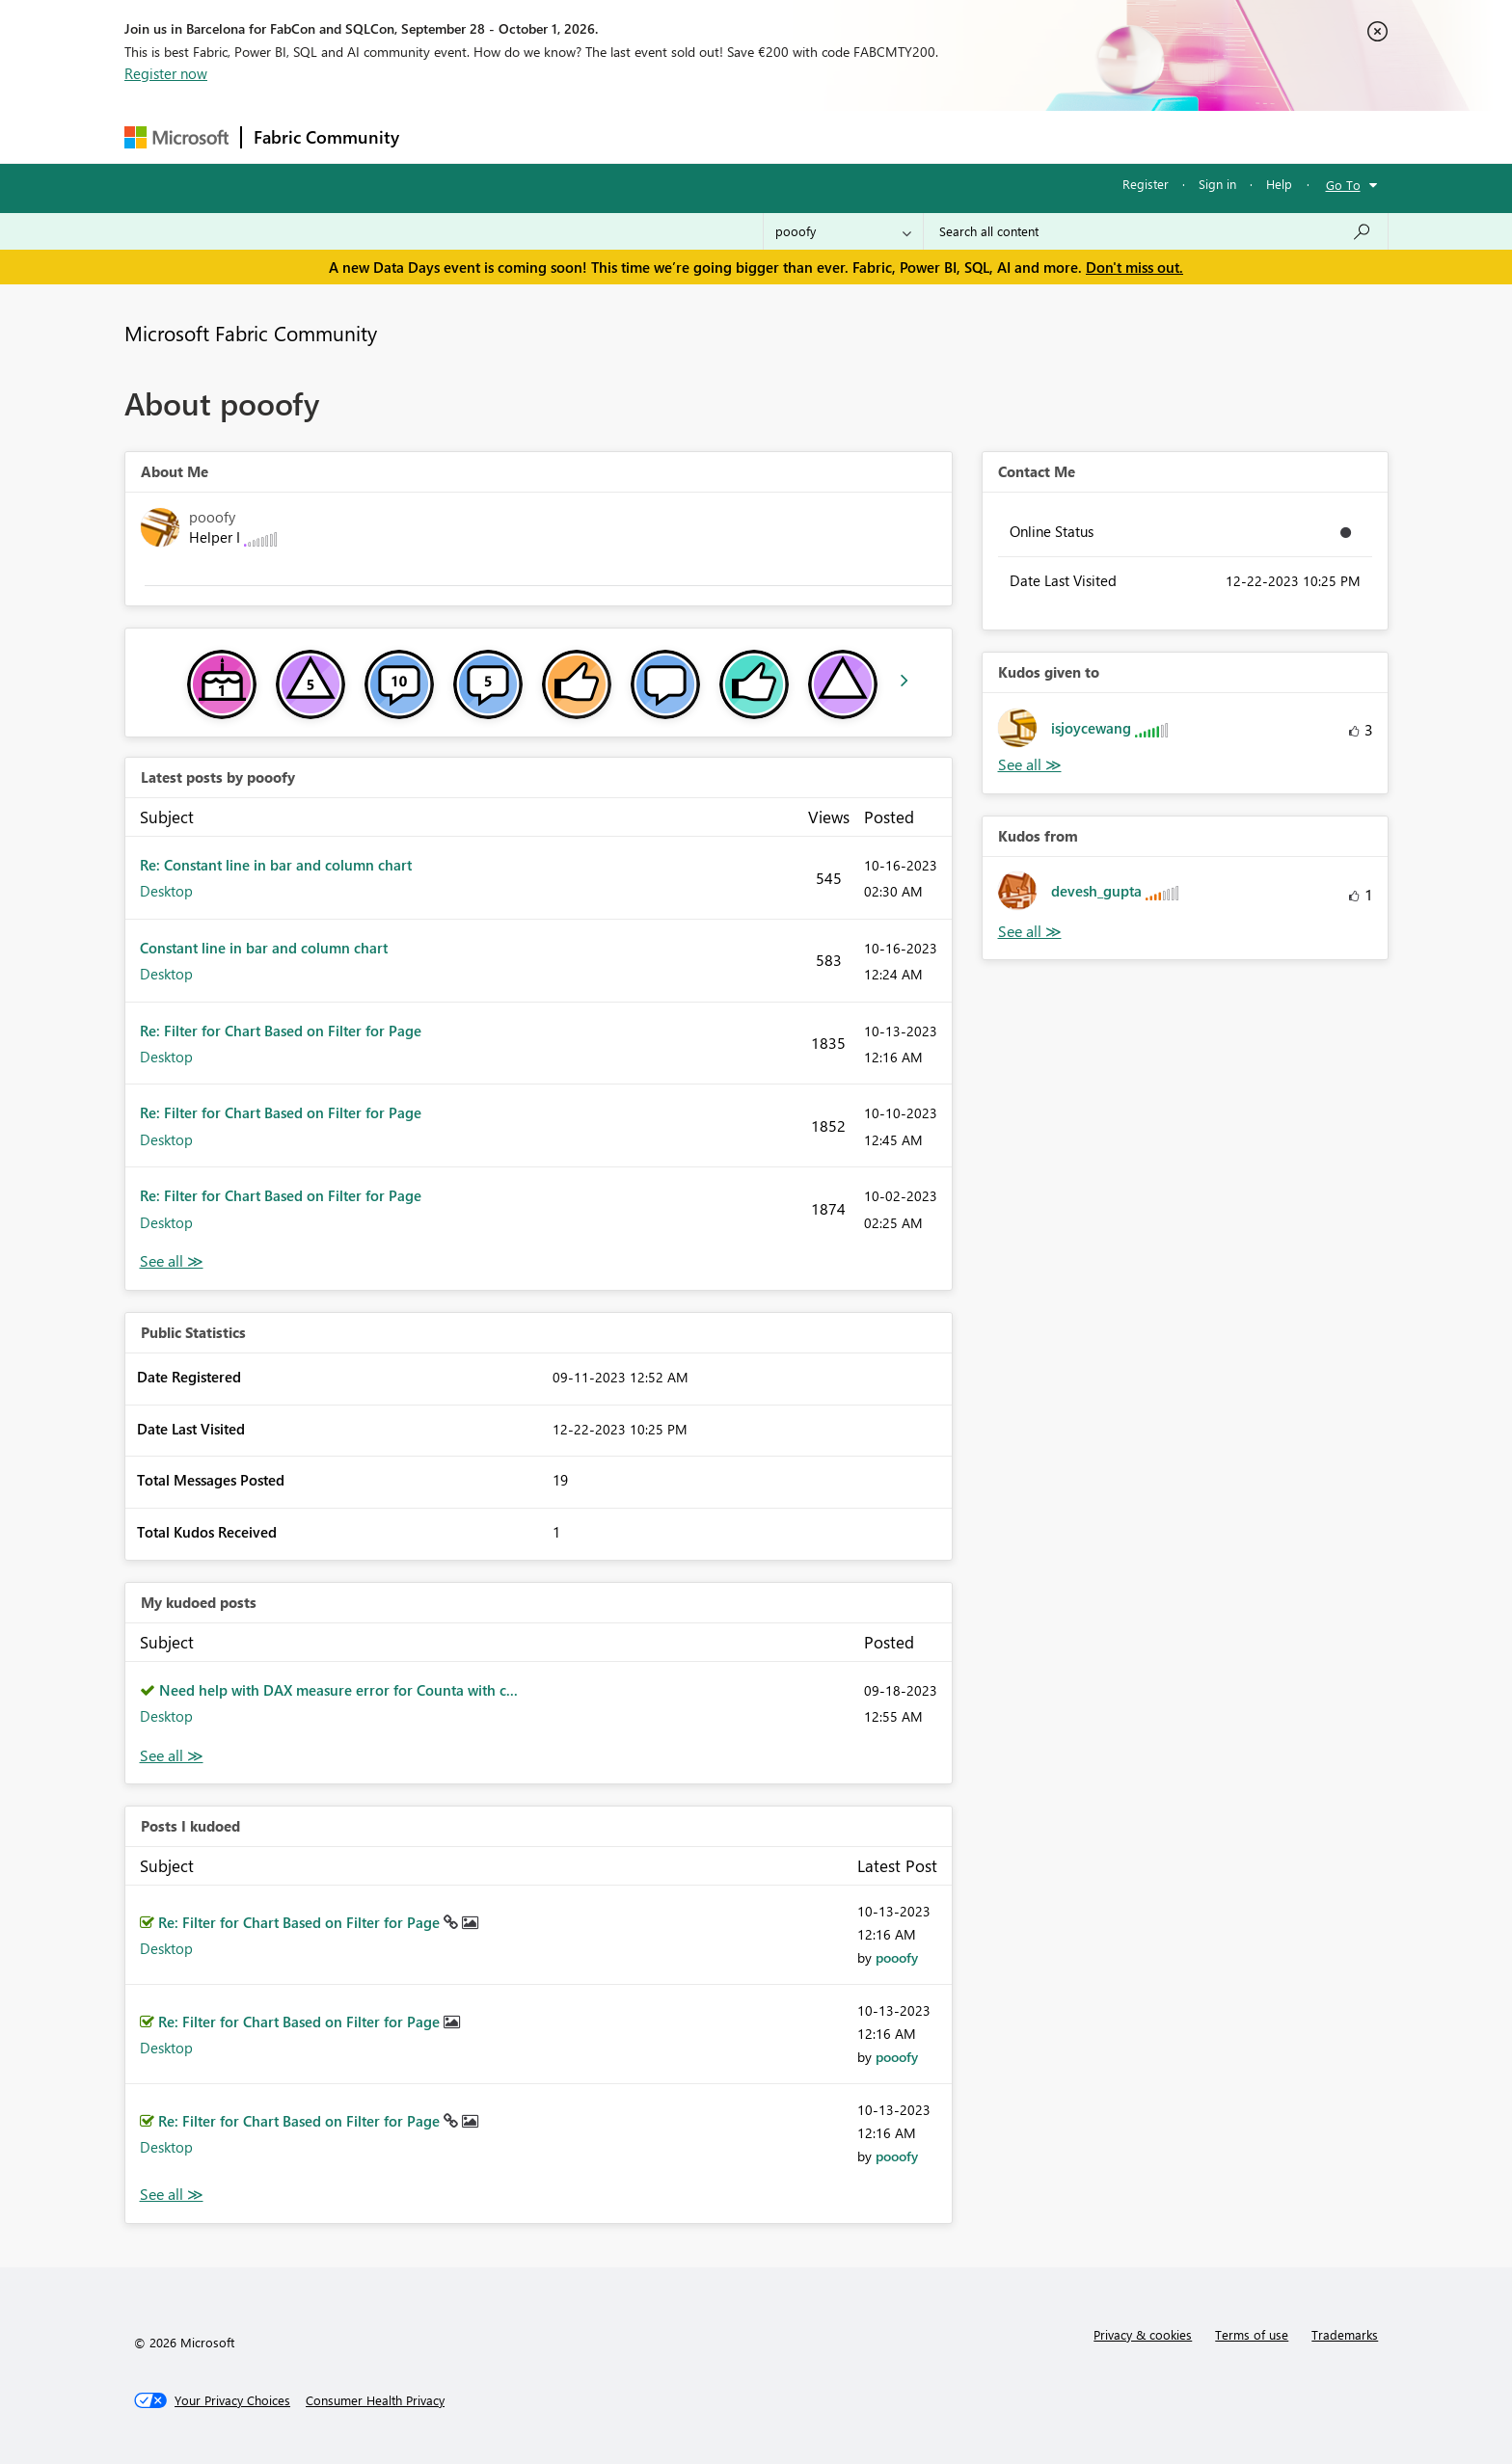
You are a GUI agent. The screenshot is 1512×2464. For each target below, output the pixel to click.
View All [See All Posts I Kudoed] (171, 2194)
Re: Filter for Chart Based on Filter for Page (280, 1030)
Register (1145, 183)
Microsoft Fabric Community (250, 332)
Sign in (1217, 183)
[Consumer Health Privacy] (375, 2400)
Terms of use (1251, 2334)
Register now (165, 73)
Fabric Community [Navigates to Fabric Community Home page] (326, 136)
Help (1279, 183)
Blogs (779, 136)
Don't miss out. (1134, 267)
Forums (443, 136)
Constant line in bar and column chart (264, 947)
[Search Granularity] (843, 231)
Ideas (607, 136)
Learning (853, 136)
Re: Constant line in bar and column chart (276, 864)
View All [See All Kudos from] (1030, 932)
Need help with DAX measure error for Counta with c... (338, 1690)
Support (935, 136)
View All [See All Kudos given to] (1030, 765)
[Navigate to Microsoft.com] (176, 137)
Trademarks (1344, 2334)
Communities (693, 136)
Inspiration (528, 136)
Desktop (166, 890)
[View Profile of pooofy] (897, 1957)
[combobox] (1156, 231)
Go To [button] (1343, 184)
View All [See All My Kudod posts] (171, 1756)
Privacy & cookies (1143, 2334)
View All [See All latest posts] (171, 1261)
